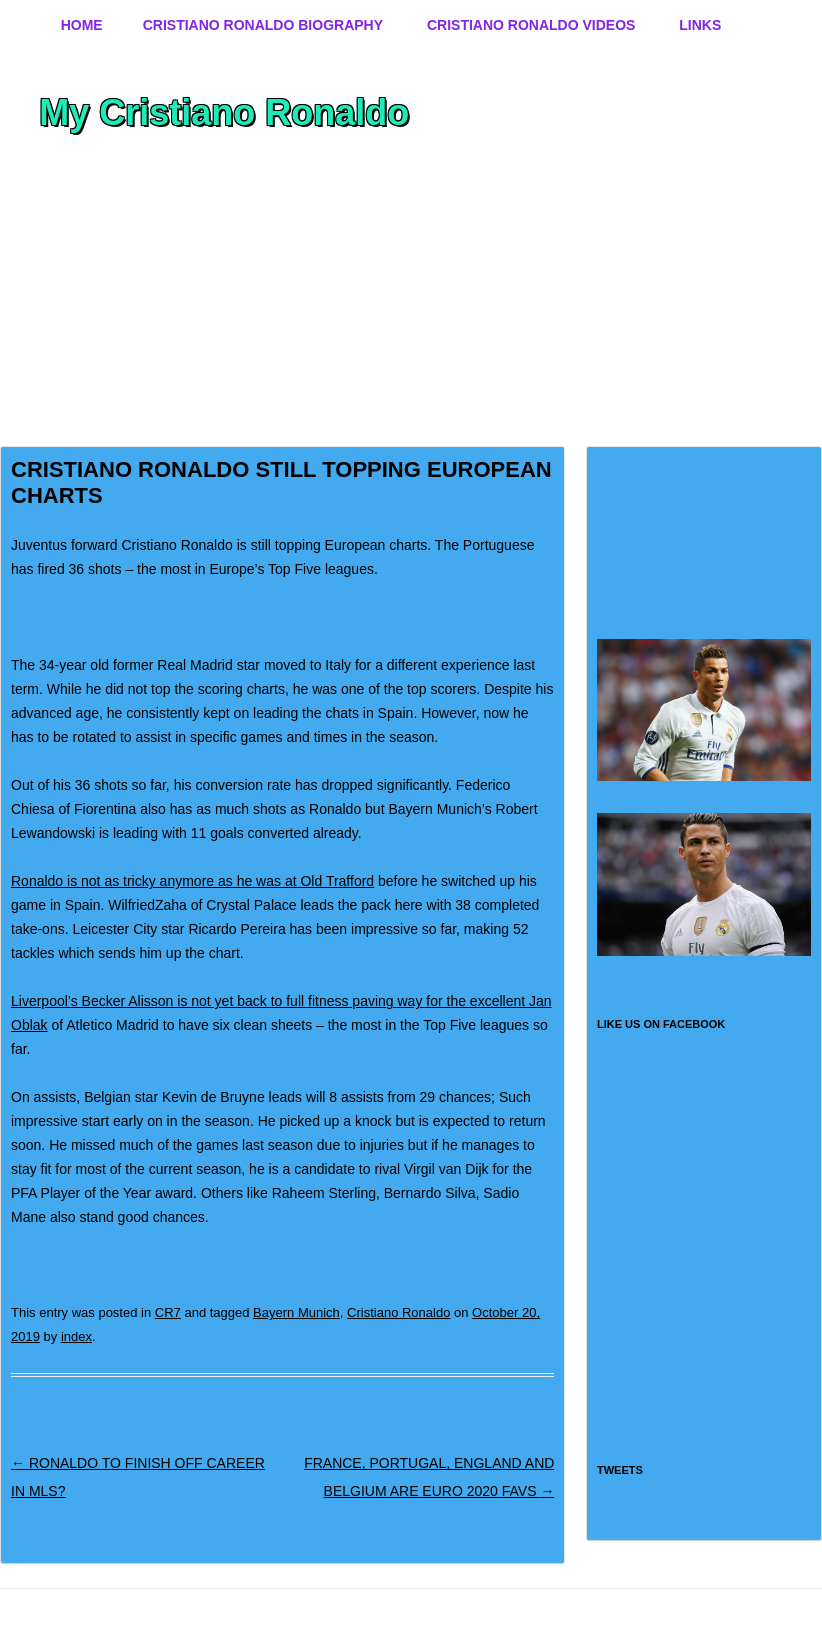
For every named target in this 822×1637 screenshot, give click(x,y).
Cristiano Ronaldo (398, 1312)
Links (700, 25)
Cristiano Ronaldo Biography (263, 25)
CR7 (168, 1312)
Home (82, 25)
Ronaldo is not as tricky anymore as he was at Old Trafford (192, 881)
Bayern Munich (296, 1312)
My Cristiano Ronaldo (224, 112)
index (76, 1336)
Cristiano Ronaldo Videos (531, 25)
